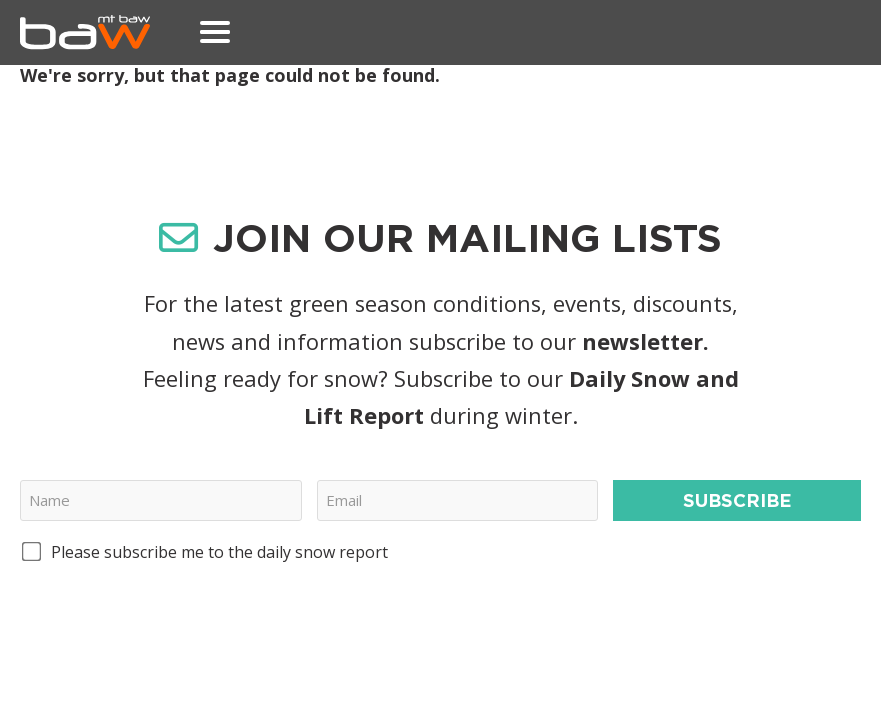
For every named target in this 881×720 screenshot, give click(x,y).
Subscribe (737, 500)
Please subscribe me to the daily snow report (219, 552)
